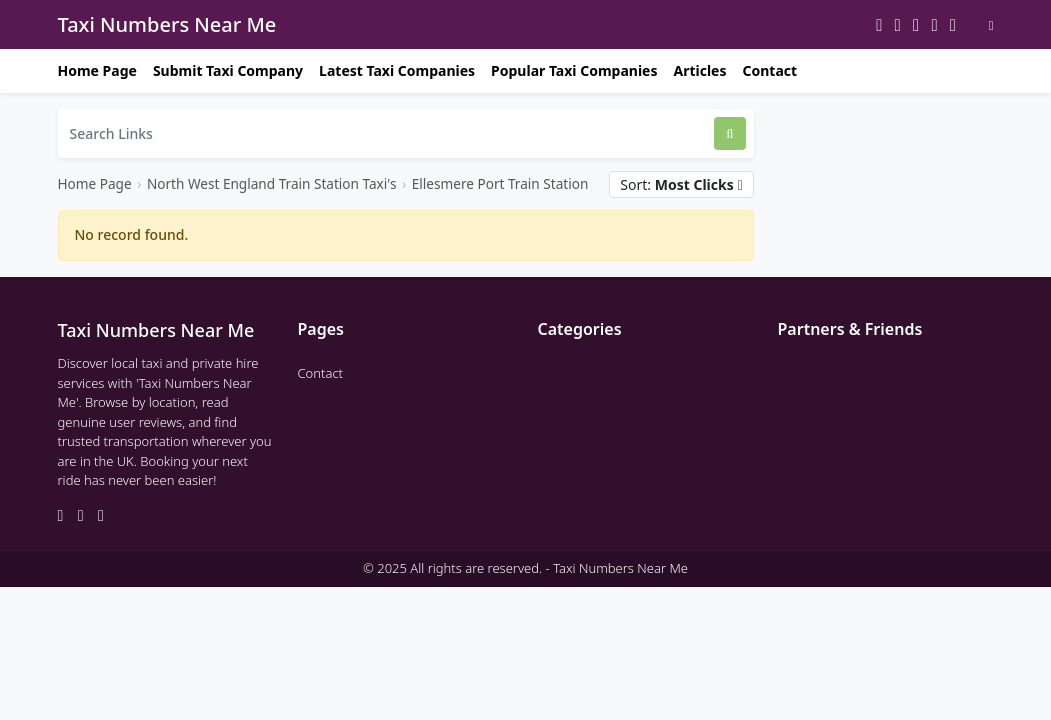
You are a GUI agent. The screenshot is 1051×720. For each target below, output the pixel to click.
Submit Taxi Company (228, 70)
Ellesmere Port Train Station (500, 183)
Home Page (97, 70)
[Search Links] (386, 133)
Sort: (681, 184)
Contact (769, 70)
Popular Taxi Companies (574, 70)
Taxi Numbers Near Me (167, 24)
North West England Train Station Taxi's (272, 183)
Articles (699, 70)
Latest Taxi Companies (397, 70)
